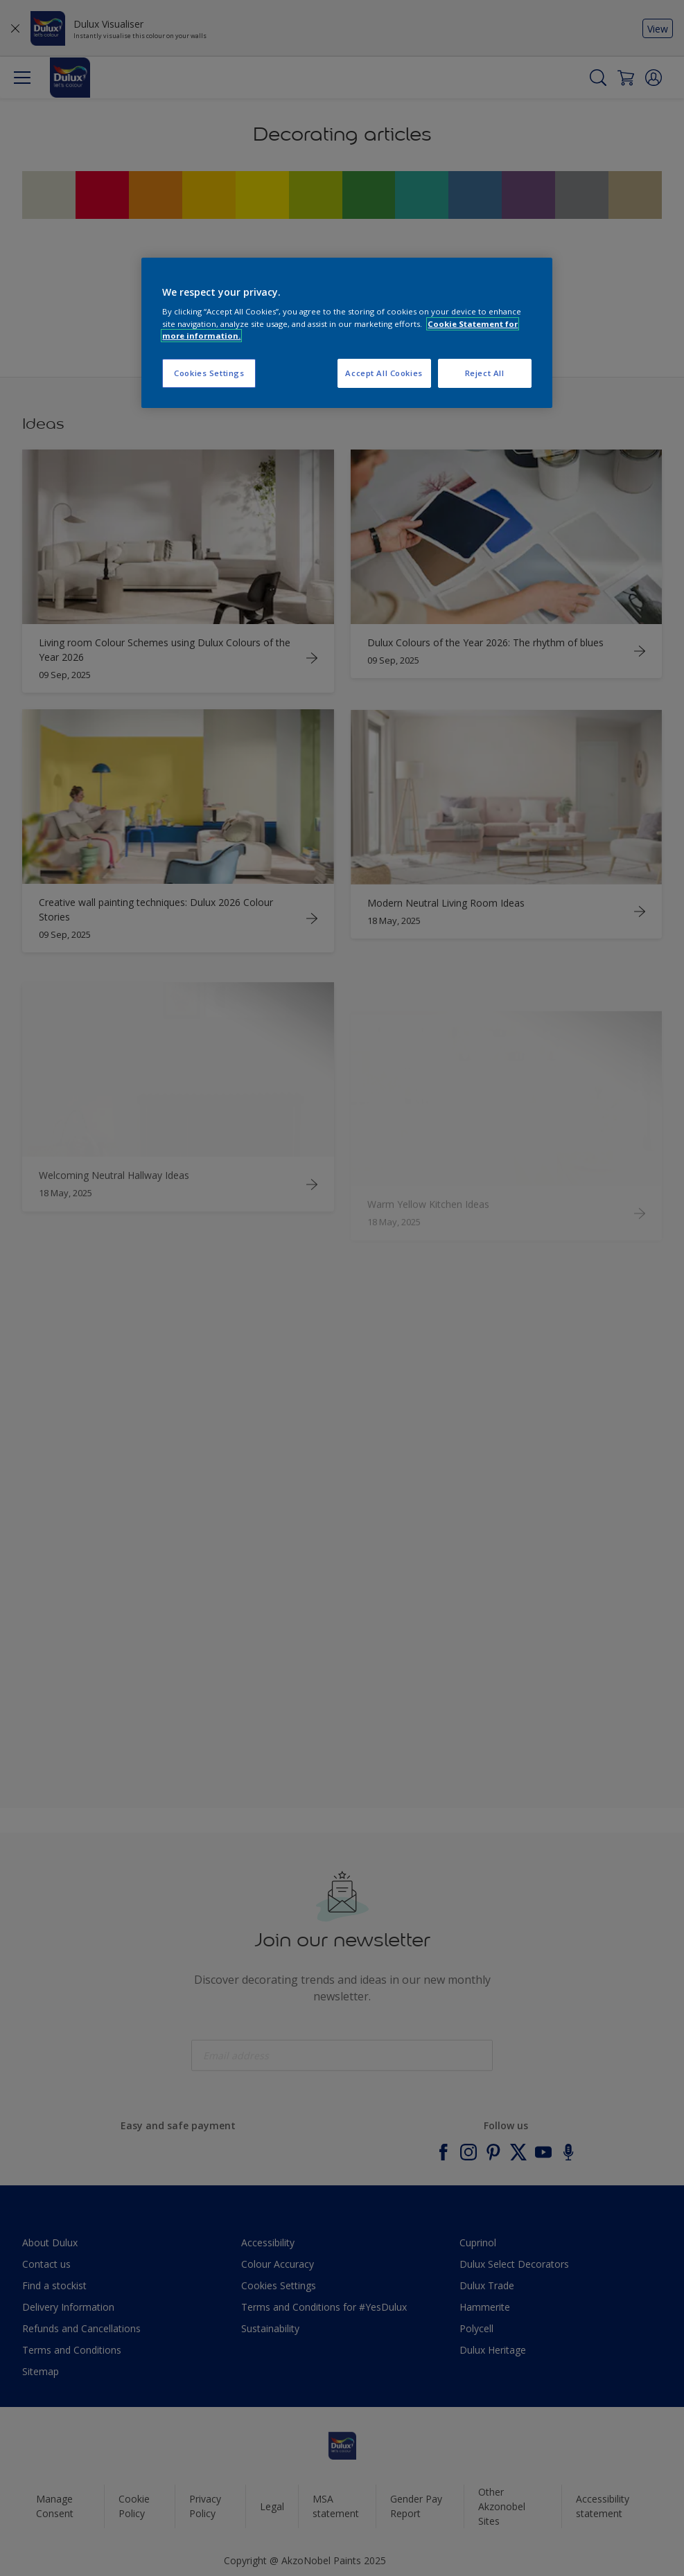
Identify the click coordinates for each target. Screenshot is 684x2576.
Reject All (485, 373)
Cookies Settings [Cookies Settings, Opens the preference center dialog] (209, 373)
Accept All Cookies (383, 373)
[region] (346, 333)
